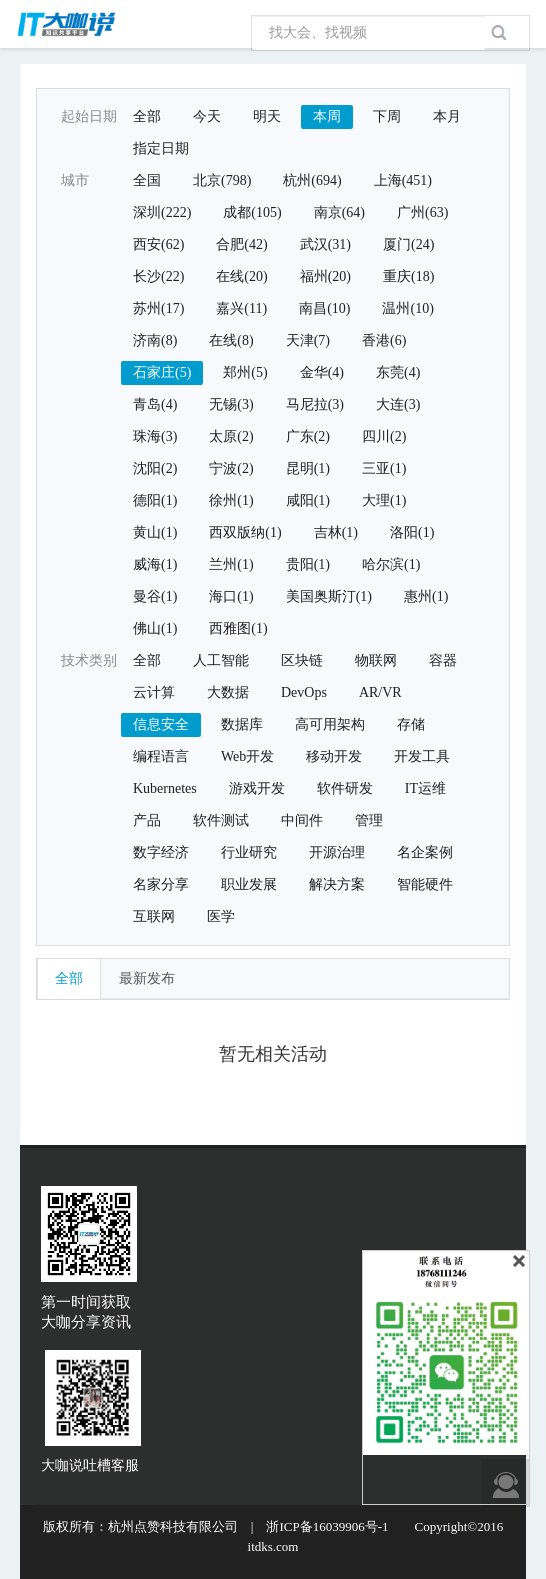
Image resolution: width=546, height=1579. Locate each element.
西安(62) (158, 244)
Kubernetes (165, 788)
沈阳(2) (155, 468)
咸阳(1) (308, 500)
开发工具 (422, 756)
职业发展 (249, 884)
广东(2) (308, 436)
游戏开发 (257, 788)
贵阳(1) (308, 564)
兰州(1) (231, 564)
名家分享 (161, 884)
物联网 (376, 660)
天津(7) (308, 340)
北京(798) (222, 180)
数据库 (242, 724)
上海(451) (403, 180)
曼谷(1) (155, 596)
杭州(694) (312, 180)
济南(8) (155, 340)
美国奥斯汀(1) (329, 596)
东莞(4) (398, 372)
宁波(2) (231, 468)
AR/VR (380, 692)
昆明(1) (308, 468)
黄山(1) (155, 532)
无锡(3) (231, 404)
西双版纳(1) (245, 532)
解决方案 (337, 884)
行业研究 (249, 852)
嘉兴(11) (241, 308)
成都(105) (252, 212)
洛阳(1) (412, 532)
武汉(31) (325, 244)
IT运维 (425, 788)
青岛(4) (155, 404)
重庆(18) (408, 276)
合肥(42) (241, 244)
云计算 (154, 692)
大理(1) (384, 500)
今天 (207, 116)
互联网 (154, 916)
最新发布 (147, 978)
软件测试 (221, 820)
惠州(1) (426, 596)
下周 (387, 116)
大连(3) (398, 404)
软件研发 (345, 788)
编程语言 (161, 756)
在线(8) (231, 340)
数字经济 (161, 852)
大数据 (228, 692)
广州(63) (422, 212)
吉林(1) (336, 532)
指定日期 (161, 148)
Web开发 (247, 756)
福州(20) (325, 276)
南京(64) (339, 212)
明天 (267, 116)
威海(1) (155, 564)
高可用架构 (330, 724)
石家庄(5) (162, 372)
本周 (327, 116)
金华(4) (322, 372)
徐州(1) (231, 500)
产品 (147, 820)
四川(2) (384, 436)
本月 (447, 116)
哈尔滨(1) (391, 564)
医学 (221, 916)
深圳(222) (162, 212)
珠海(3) (155, 436)
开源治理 (337, 852)
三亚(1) (384, 468)
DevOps (304, 692)
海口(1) (231, 596)
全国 (147, 180)
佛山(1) (155, 628)
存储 (411, 724)
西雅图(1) (238, 628)
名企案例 (425, 852)
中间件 (302, 820)
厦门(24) (408, 244)
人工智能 (221, 660)
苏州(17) (158, 308)
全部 (147, 116)
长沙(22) (158, 276)
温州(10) (407, 308)
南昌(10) (324, 308)
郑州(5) (245, 372)
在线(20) (241, 276)
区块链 (302, 660)
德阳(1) (155, 500)
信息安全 (161, 724)
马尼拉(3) (315, 404)
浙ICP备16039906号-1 (327, 1526)
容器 (443, 660)
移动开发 (334, 756)
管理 (369, 820)
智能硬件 (425, 884)
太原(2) (231, 436)
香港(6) (384, 340)
